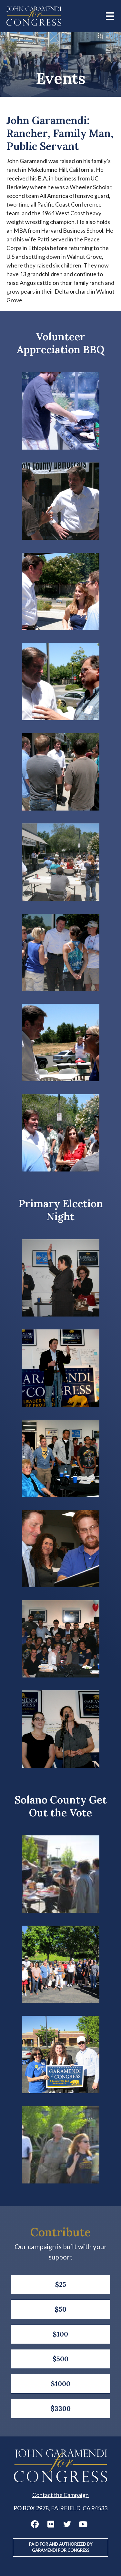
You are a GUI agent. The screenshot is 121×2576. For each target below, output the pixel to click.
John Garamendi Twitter (67, 2524)
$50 (60, 2309)
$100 (60, 2334)
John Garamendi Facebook (34, 2524)
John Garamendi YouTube (83, 2524)
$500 (60, 2359)
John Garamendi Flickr (51, 2524)
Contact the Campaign (60, 2494)
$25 (60, 2284)
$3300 (61, 2408)
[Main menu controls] (109, 16)
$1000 (60, 2383)
